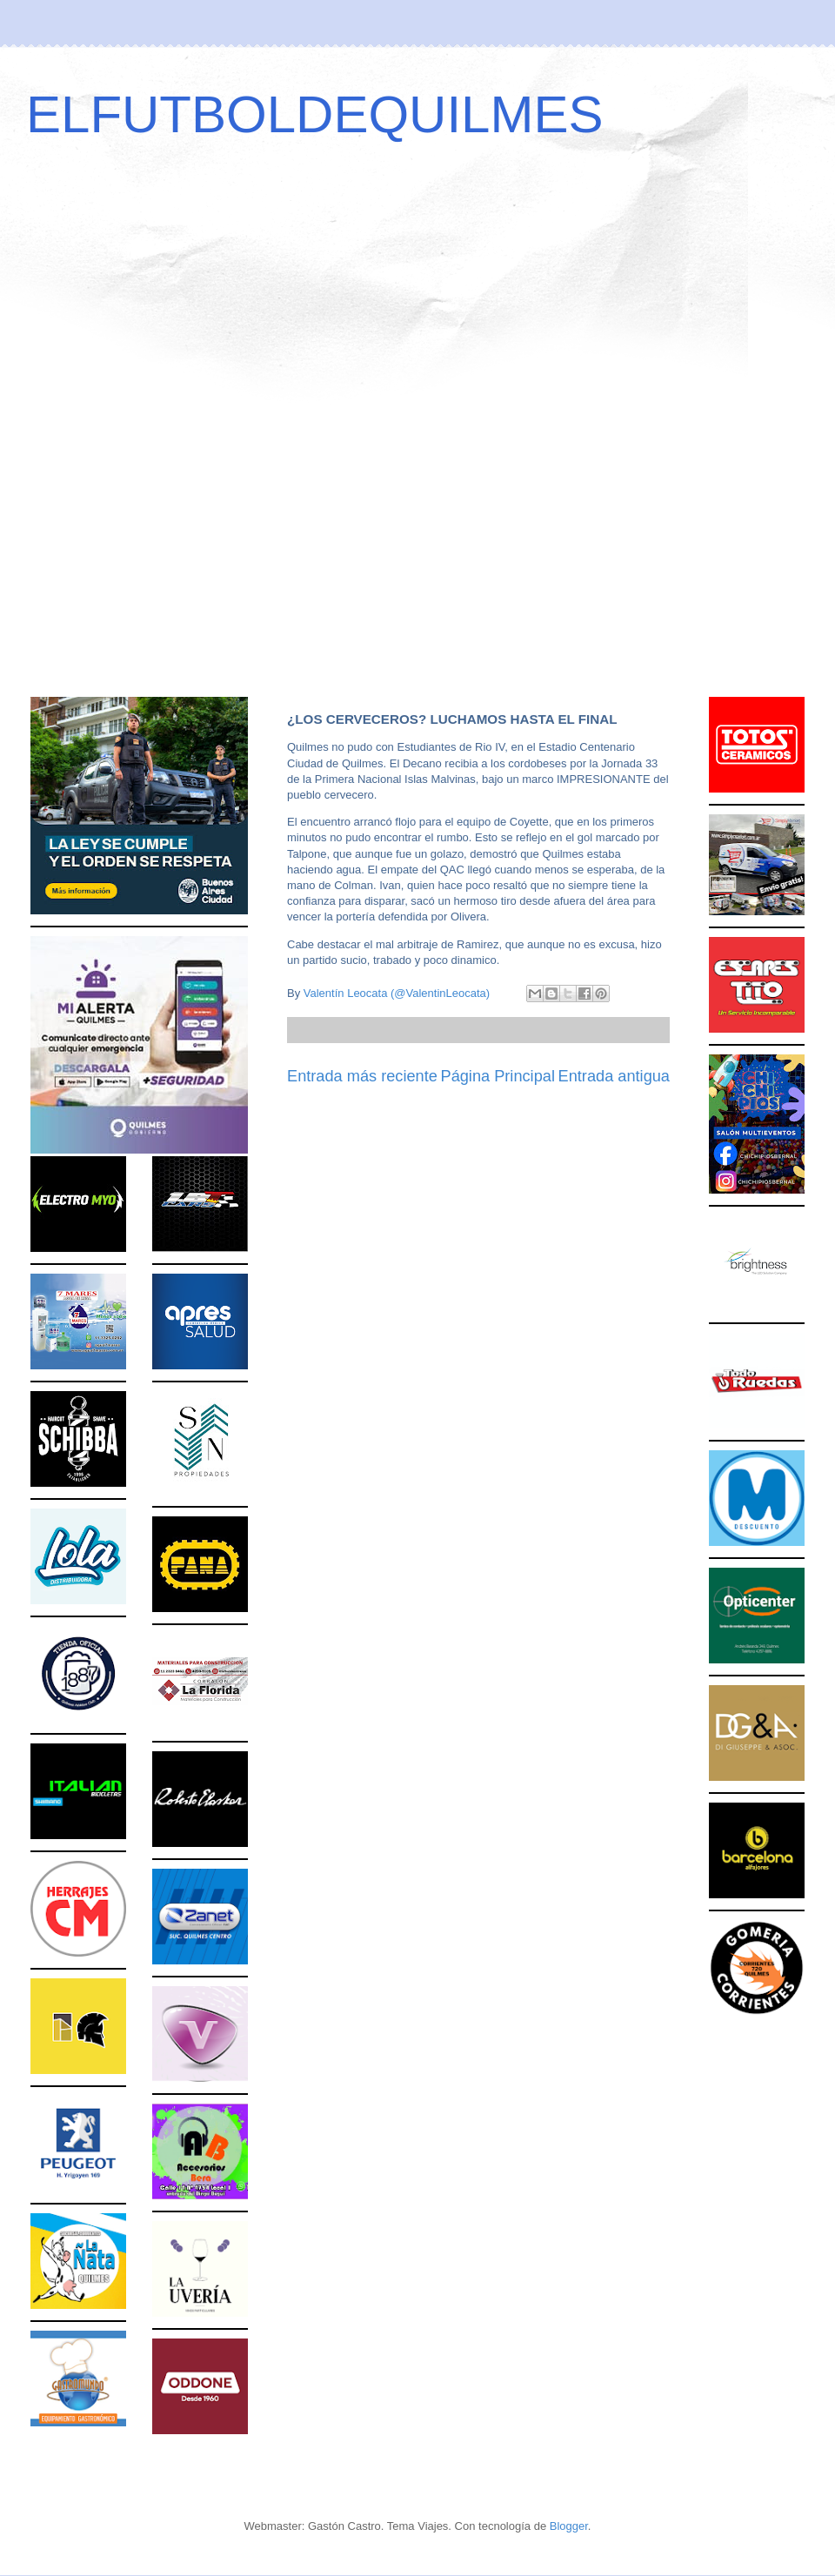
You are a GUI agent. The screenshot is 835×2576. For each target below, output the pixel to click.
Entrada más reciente (362, 1076)
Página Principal (498, 1076)
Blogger (569, 2526)
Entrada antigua (614, 1076)
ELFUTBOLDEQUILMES (315, 114)
